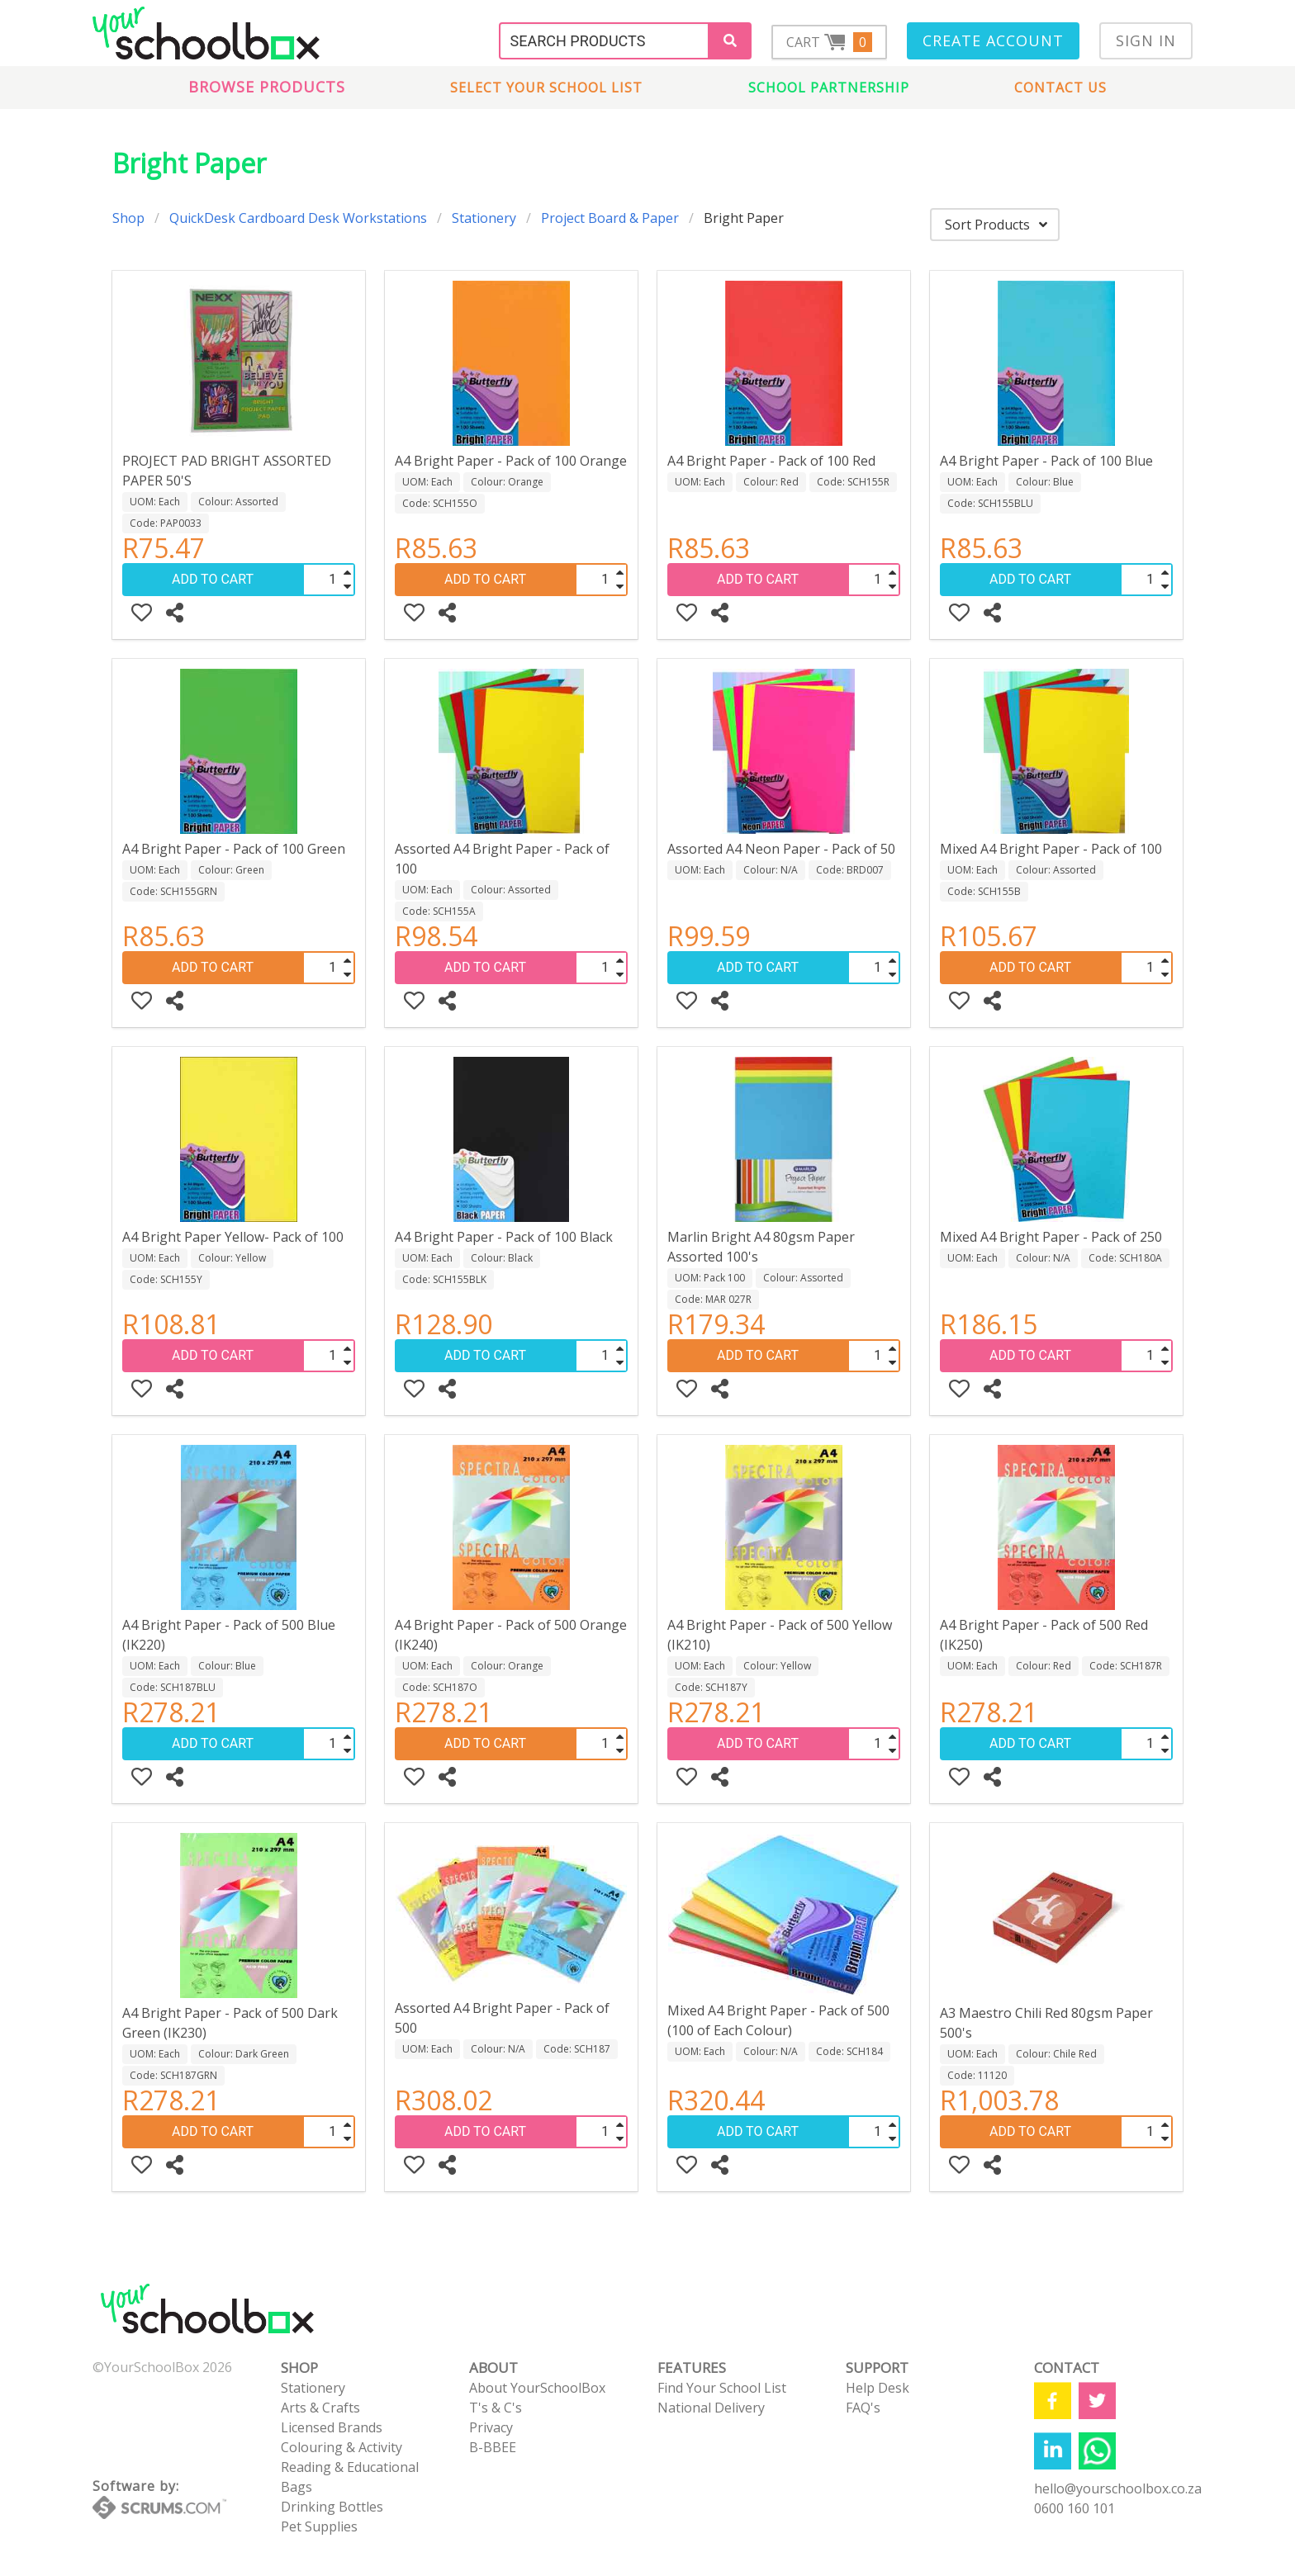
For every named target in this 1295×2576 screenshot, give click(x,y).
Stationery (484, 218)
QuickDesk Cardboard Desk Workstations (298, 218)
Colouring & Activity (341, 2447)
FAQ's (863, 2407)
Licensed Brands (331, 2427)
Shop (128, 218)
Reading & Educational (350, 2467)
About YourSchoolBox (537, 2388)
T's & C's (495, 2407)
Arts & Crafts (320, 2407)
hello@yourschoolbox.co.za (1118, 2488)
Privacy (491, 2427)
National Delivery (711, 2407)
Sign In (1146, 40)
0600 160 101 (1074, 2508)
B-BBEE (492, 2447)
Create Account (993, 40)
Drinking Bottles (332, 2507)
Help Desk (877, 2388)
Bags (296, 2487)
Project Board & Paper (610, 218)
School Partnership (828, 87)
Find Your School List (721, 2388)
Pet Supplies (319, 2526)
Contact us (1060, 87)
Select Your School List (546, 87)
